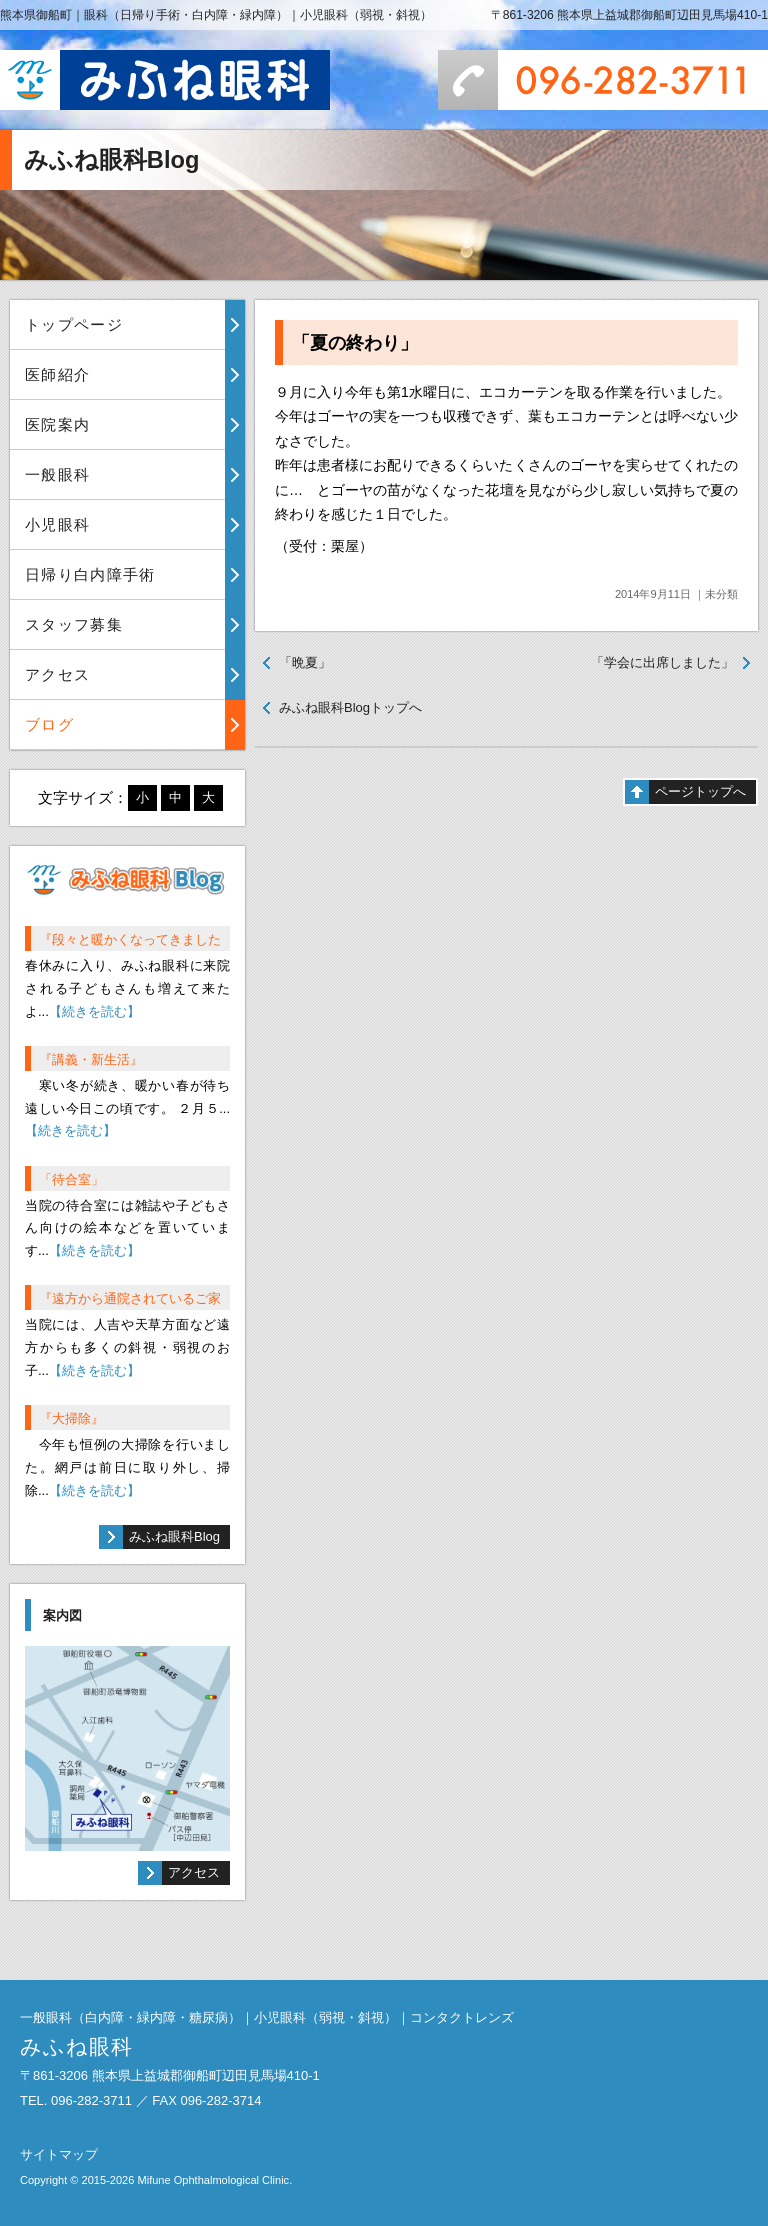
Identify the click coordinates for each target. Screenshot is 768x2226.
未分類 (721, 594)
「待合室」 (71, 1179)
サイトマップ (59, 2154)
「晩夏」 (305, 662)
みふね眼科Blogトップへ (350, 707)
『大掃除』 (71, 1418)
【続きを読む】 (94, 1011)
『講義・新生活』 (91, 1059)
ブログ (49, 724)
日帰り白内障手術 (90, 574)
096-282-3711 (603, 80)
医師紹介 (57, 374)
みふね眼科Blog (174, 1536)
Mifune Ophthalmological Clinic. (214, 2180)
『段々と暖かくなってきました (130, 939)
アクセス (57, 674)
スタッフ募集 (74, 624)
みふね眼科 (165, 80)
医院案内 (57, 424)
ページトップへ (700, 791)
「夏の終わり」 (355, 343)
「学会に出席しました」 (662, 662)
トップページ (74, 324)
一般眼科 (57, 474)
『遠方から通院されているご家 (130, 1298)
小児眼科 (57, 524)
